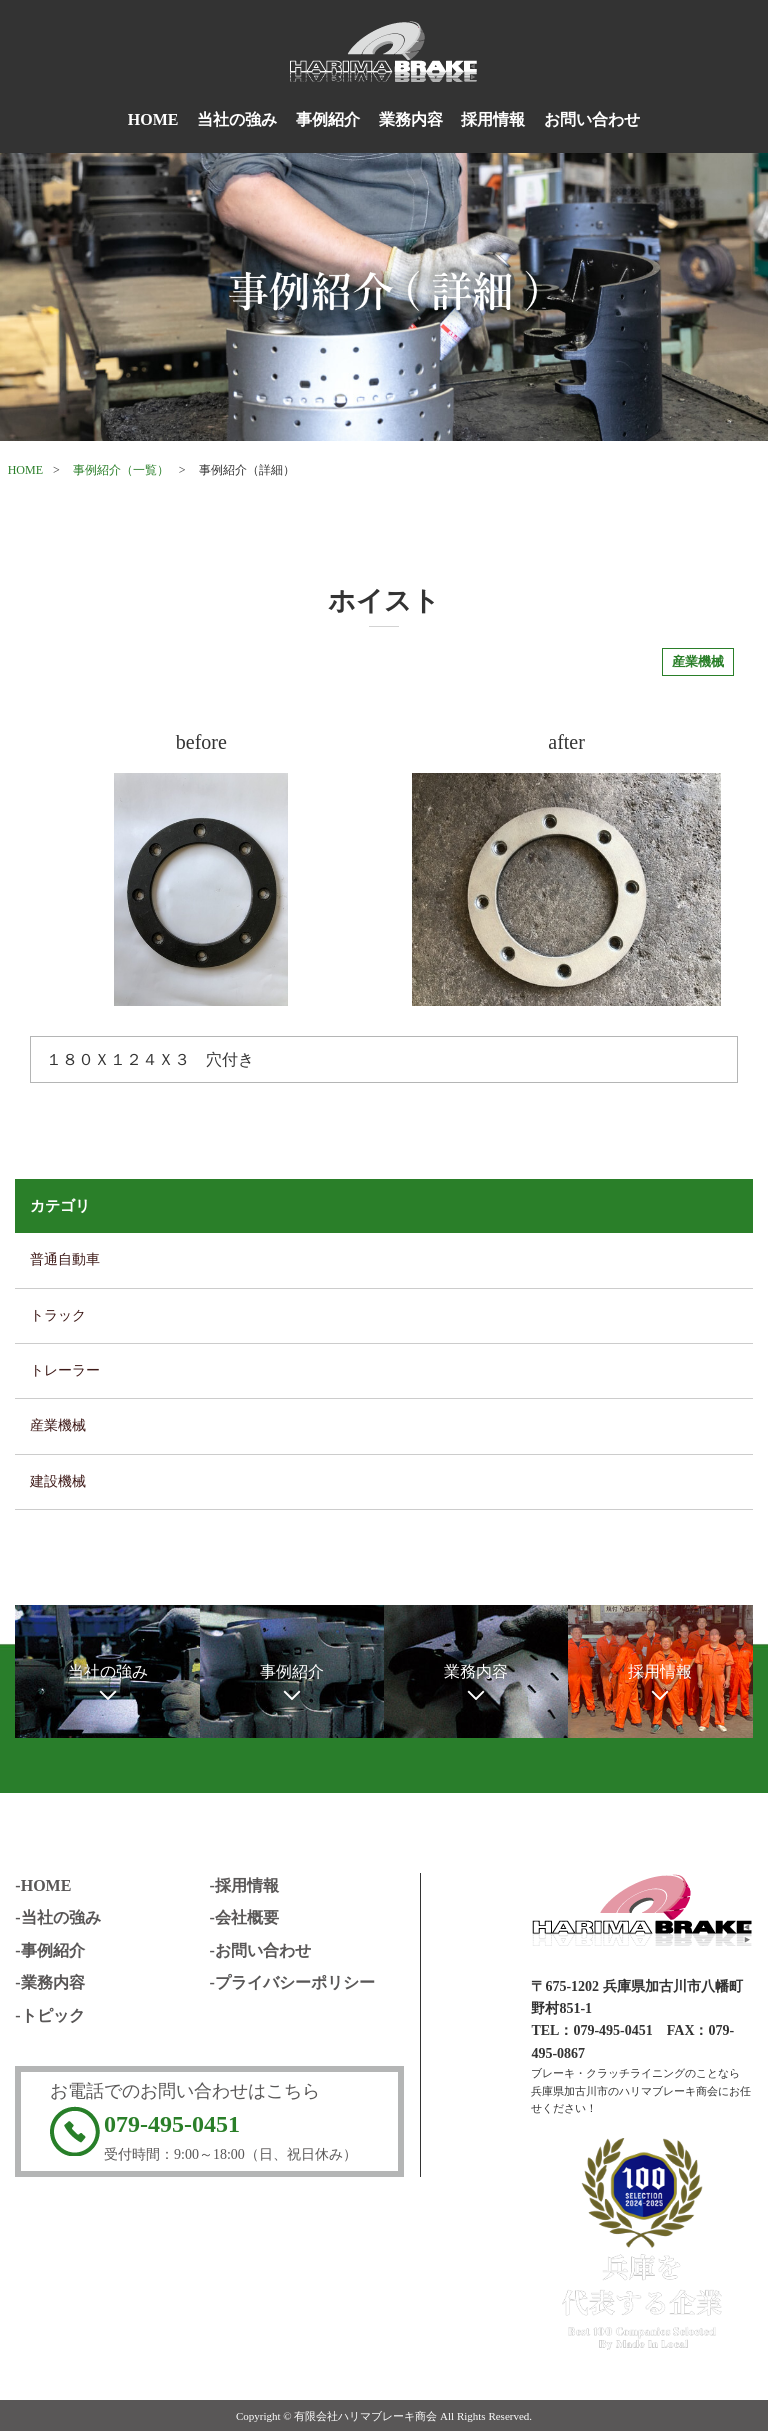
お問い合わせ (592, 119)
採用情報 (493, 119)
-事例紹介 (49, 1950)
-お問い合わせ (260, 1950)
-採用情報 (244, 1885)
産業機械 (58, 1425)
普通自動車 (65, 1259)
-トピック (49, 2015)
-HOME (43, 1885)
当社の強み (237, 119)
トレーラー (65, 1370)
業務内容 (411, 119)
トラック (58, 1315)
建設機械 (58, 1481)
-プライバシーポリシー (292, 1982)
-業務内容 (49, 1982)
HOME (153, 119)
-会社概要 (244, 1917)
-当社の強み (57, 1917)
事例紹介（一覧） (121, 470)
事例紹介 (328, 119)
